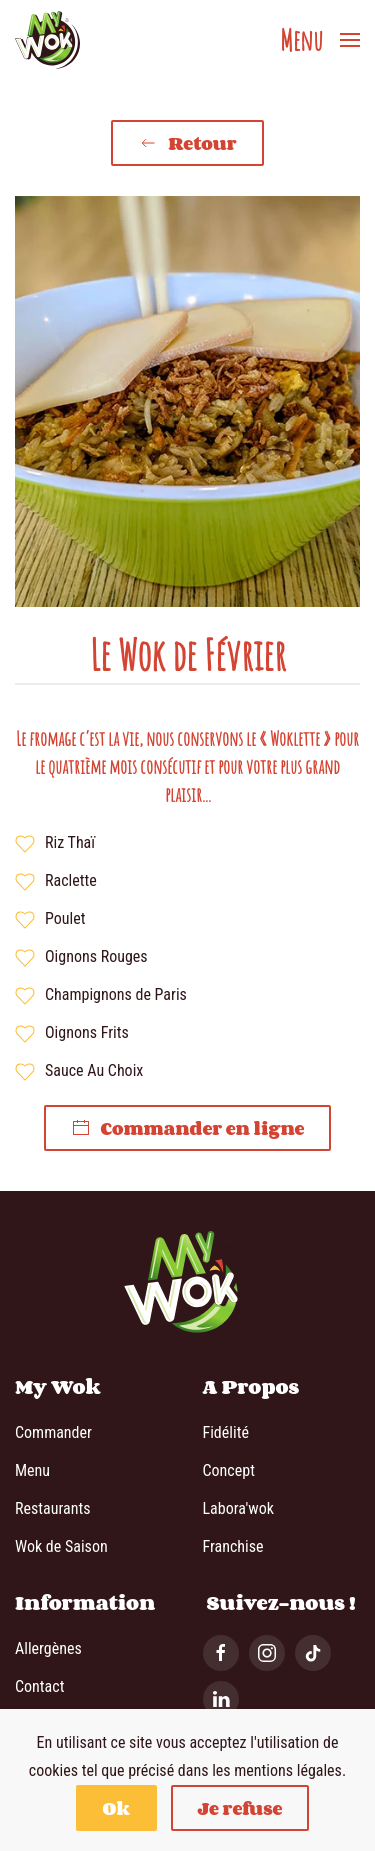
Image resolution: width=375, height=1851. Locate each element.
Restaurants (52, 1508)
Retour (187, 143)
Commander (53, 1432)
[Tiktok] (313, 1653)
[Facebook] (221, 1653)
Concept (229, 1470)
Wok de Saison (61, 1546)
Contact (39, 1686)
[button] (320, 40)
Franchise (233, 1546)
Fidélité (226, 1432)
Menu (32, 1470)
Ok (116, 1808)
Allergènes (48, 1648)
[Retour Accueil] (47, 40)
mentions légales (288, 1770)
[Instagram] (267, 1653)
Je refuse (240, 1808)
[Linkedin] (221, 1699)
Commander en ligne (188, 1128)
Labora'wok (238, 1508)
